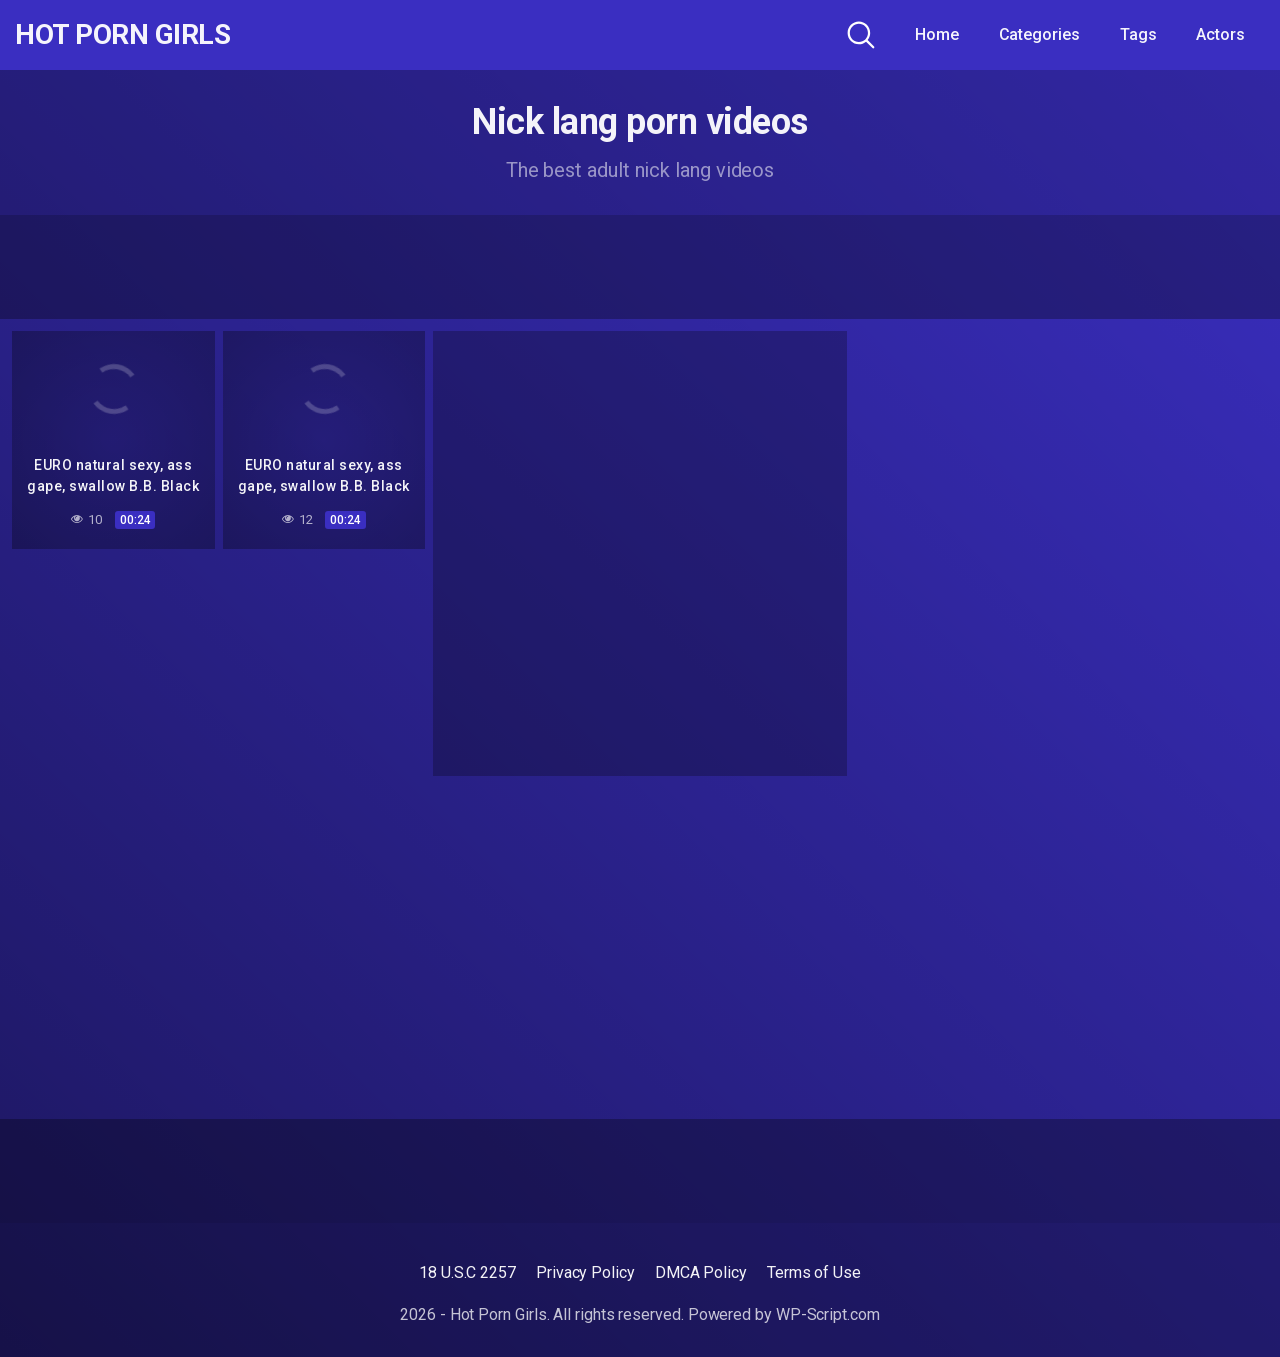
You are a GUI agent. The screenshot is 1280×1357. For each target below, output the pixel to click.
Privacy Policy (585, 1272)
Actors (1220, 34)
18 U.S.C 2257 (467, 1272)
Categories (1039, 34)
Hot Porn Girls (122, 35)
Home (937, 34)
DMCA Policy (701, 1272)
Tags (1138, 34)
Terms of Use (814, 1272)
